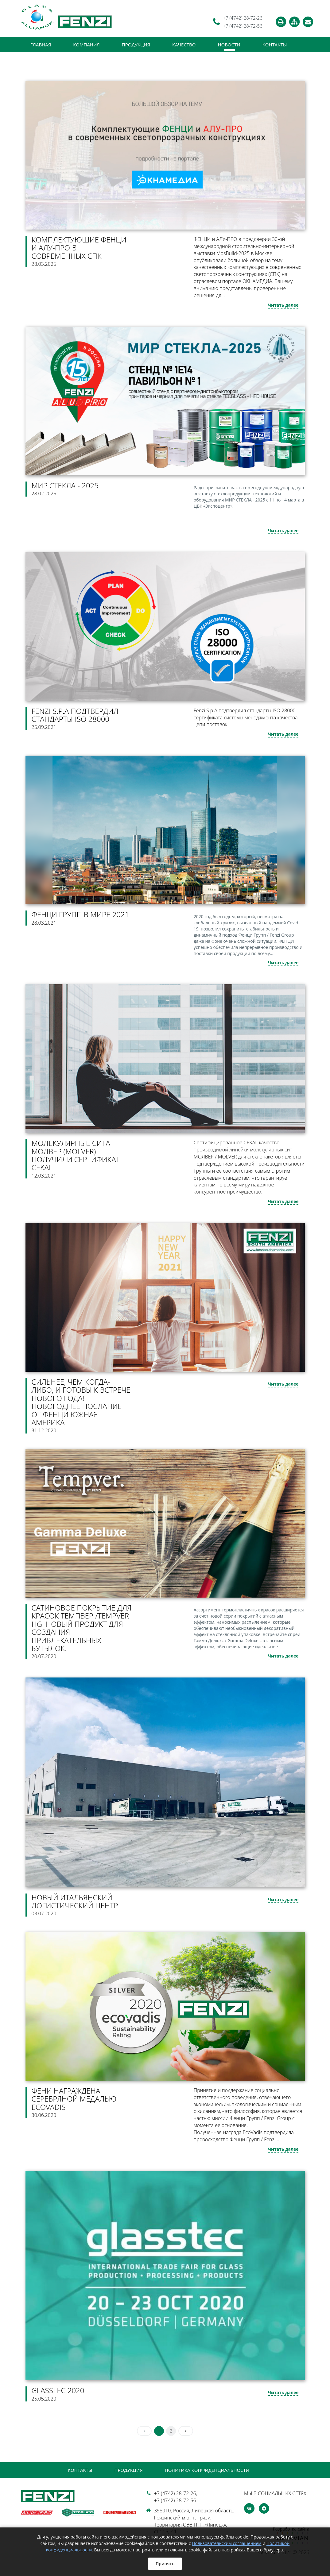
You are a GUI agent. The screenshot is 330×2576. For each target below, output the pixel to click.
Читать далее (283, 305)
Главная (40, 44)
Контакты (274, 44)
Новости (229, 44)
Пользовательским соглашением (227, 2543)
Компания (86, 44)
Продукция (136, 44)
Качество (184, 44)
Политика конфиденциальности (207, 2470)
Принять (165, 2563)
